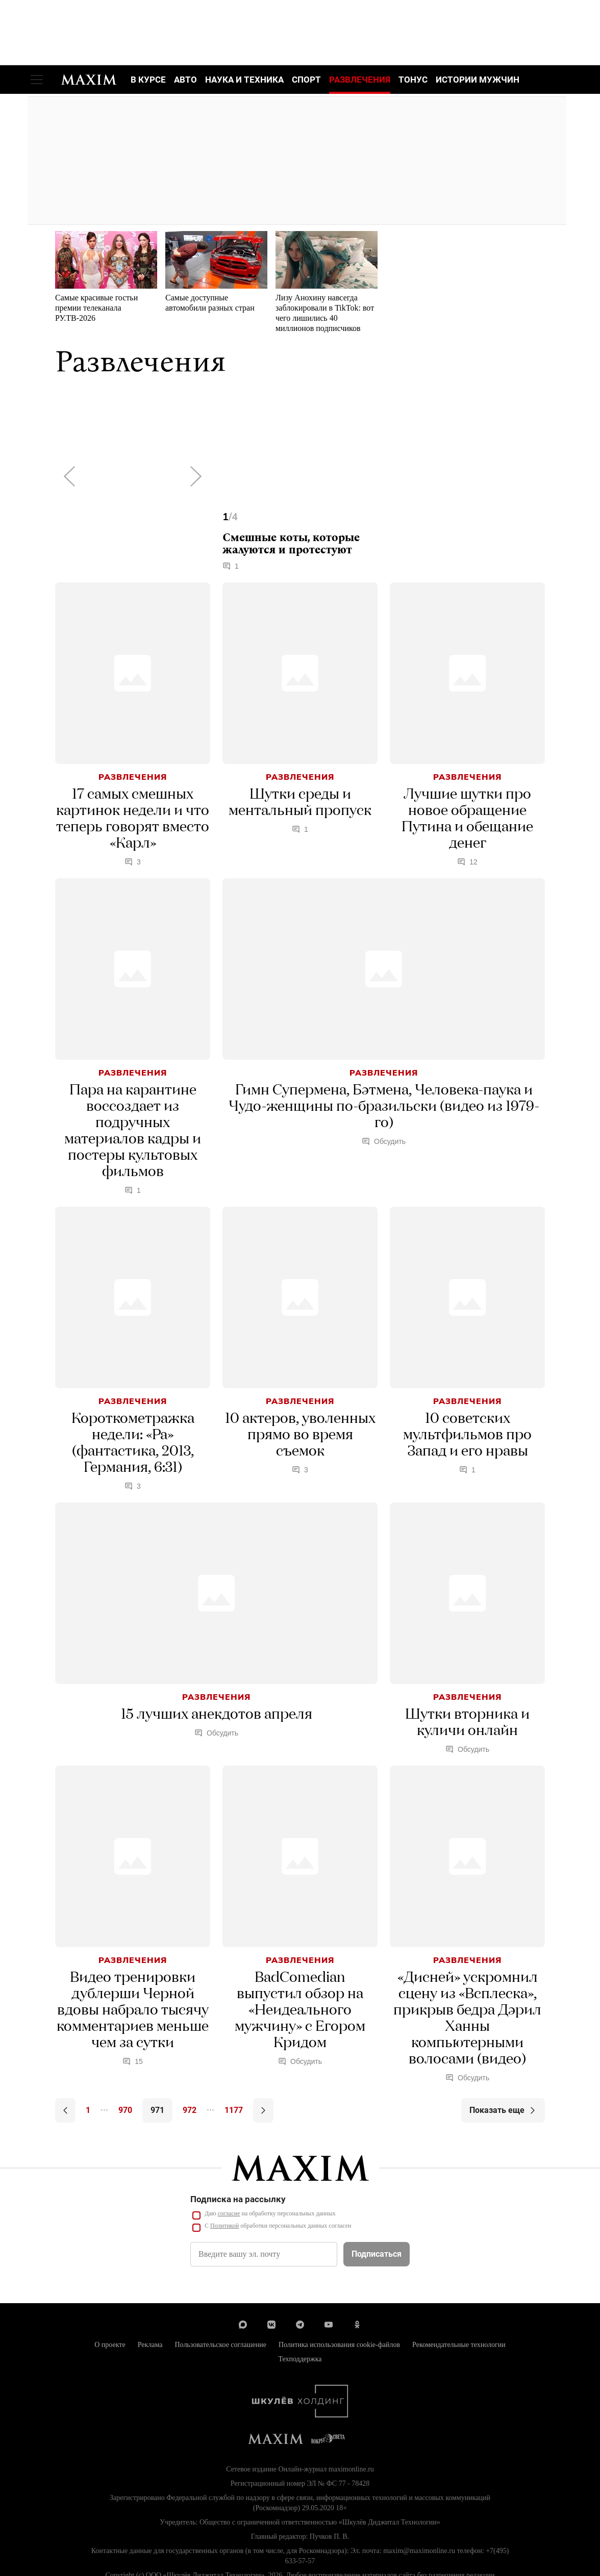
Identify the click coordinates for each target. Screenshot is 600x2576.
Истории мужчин (477, 79)
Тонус (413, 79)
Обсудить (384, 1142)
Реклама (150, 2345)
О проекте (109, 2345)
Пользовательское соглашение (220, 2345)
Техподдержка (299, 2359)
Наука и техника (244, 79)
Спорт (306, 79)
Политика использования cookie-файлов (339, 2345)
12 (467, 862)
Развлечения (359, 79)
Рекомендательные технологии (459, 2345)
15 (132, 2062)
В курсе (148, 79)
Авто (185, 79)
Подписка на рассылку (238, 2200)
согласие (228, 2213)
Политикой (224, 2226)
